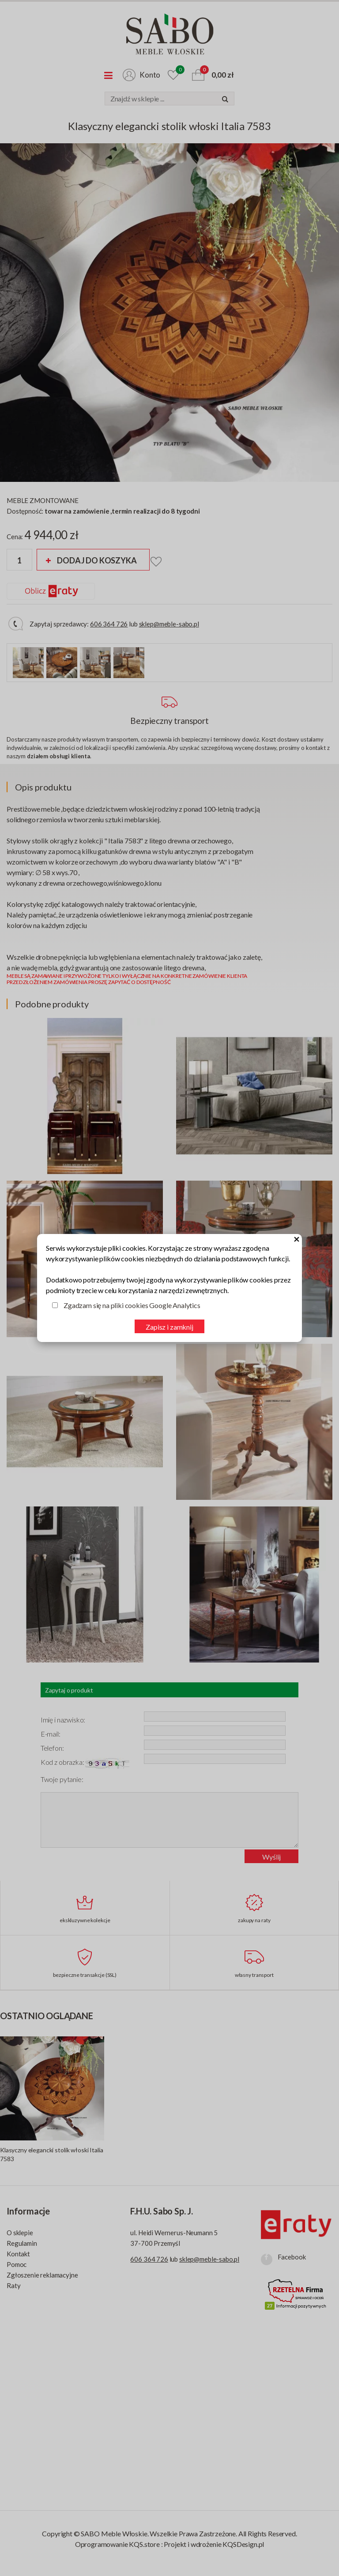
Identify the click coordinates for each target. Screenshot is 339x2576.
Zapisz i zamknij (169, 1327)
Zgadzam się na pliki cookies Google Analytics (132, 1305)
